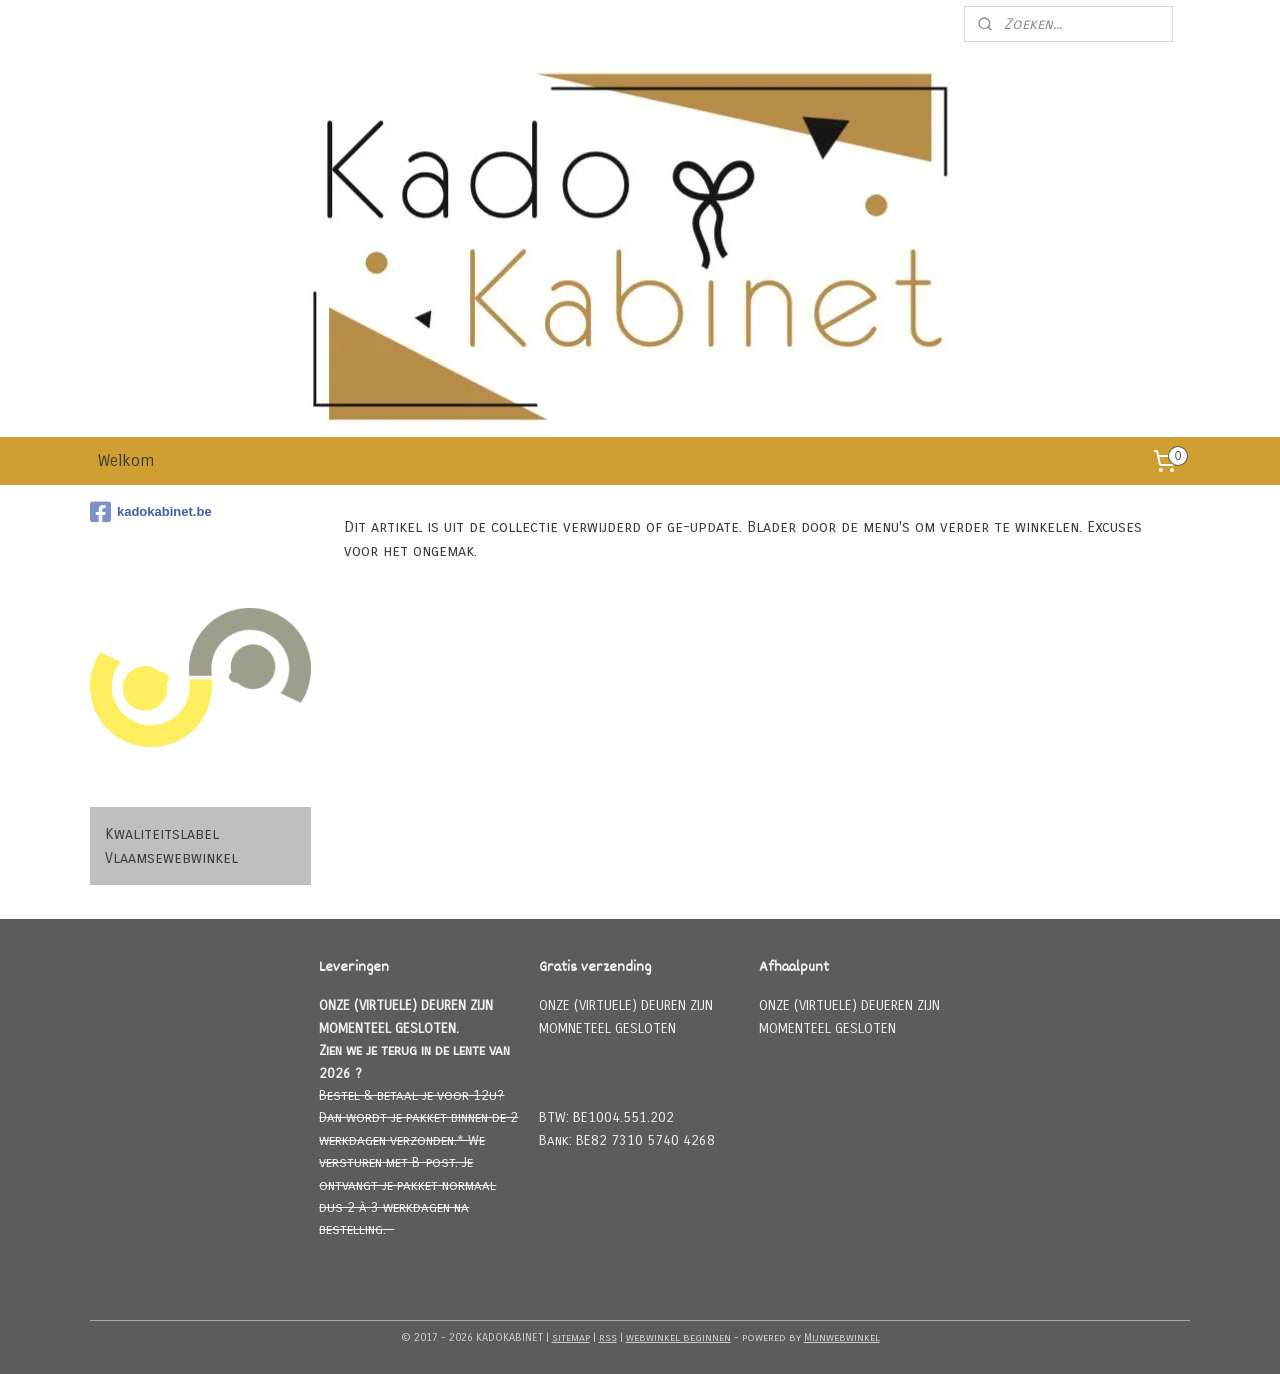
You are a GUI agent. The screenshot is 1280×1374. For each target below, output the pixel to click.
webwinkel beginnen (678, 1337)
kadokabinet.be (151, 512)
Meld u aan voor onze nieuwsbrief (833, 24)
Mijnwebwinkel (842, 1337)
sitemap (571, 1337)
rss (608, 1337)
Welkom (126, 460)
